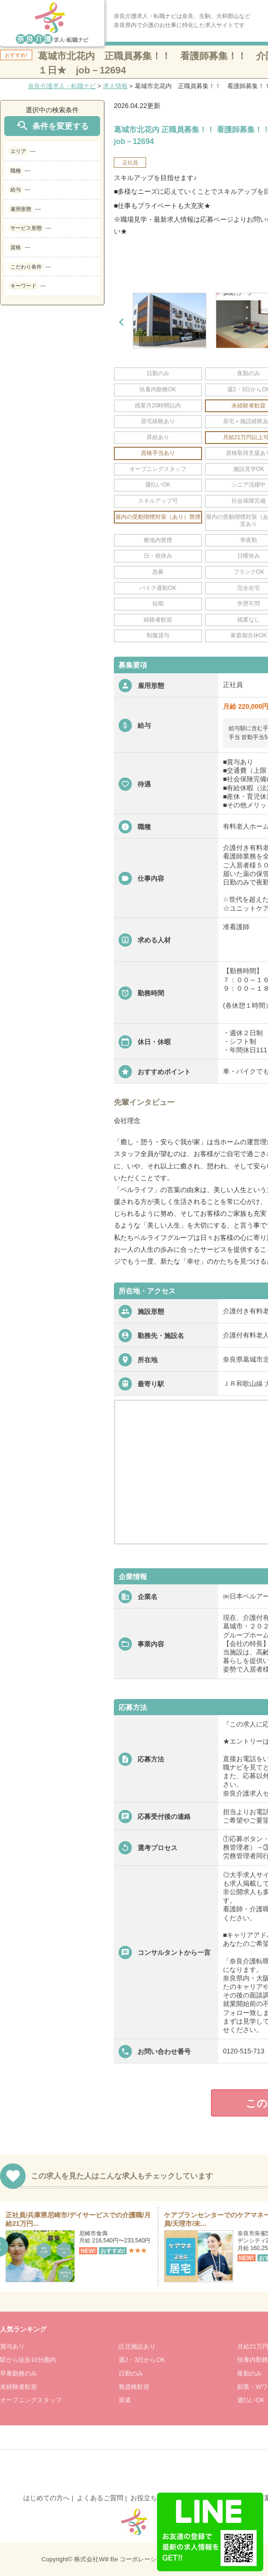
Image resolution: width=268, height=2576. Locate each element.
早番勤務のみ (18, 2373)
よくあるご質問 (100, 2498)
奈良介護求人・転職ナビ (62, 86)
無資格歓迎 (134, 2386)
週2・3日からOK (142, 2359)
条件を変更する (52, 125)
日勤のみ (131, 2373)
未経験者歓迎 (18, 2386)
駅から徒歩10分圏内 (28, 2359)
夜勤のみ (249, 2373)
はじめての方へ (46, 2498)
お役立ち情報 (150, 2498)
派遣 (125, 2400)
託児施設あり (137, 2346)
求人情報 (115, 86)
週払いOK (251, 2400)
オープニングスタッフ (31, 2400)
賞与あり (12, 2346)
